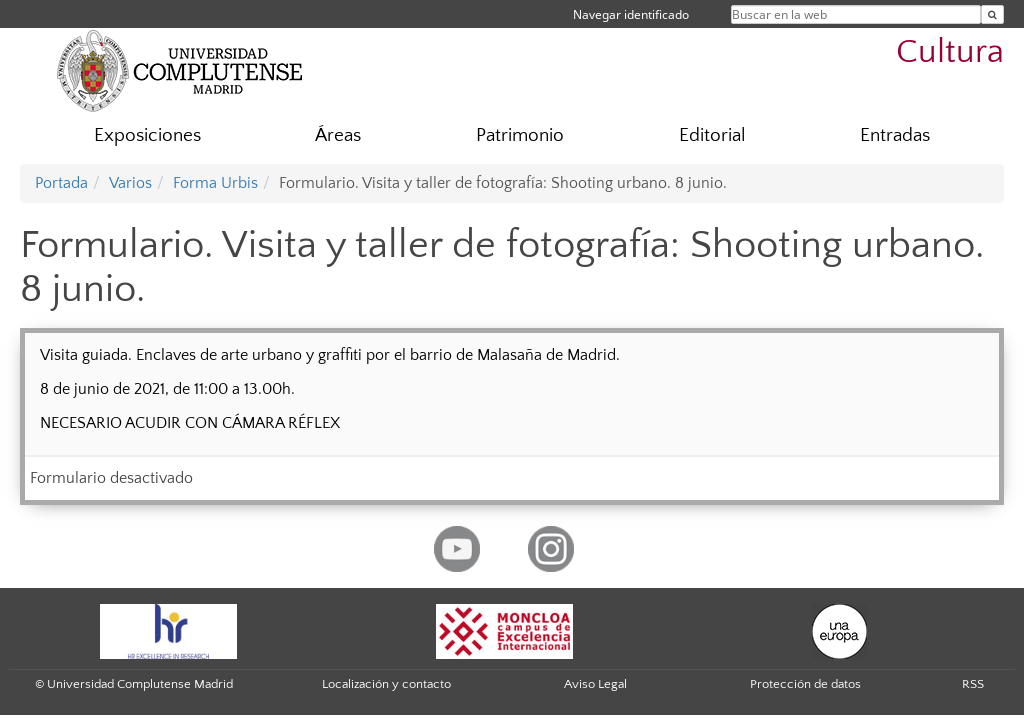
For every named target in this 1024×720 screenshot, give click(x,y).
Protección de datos (805, 684)
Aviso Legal (595, 684)
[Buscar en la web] (992, 14)
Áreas (338, 135)
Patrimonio (520, 135)
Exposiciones (147, 135)
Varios (130, 183)
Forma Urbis (215, 183)
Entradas (895, 135)
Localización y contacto (386, 684)
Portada (61, 183)
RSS (973, 684)
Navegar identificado (631, 14)
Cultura (950, 52)
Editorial (712, 135)
